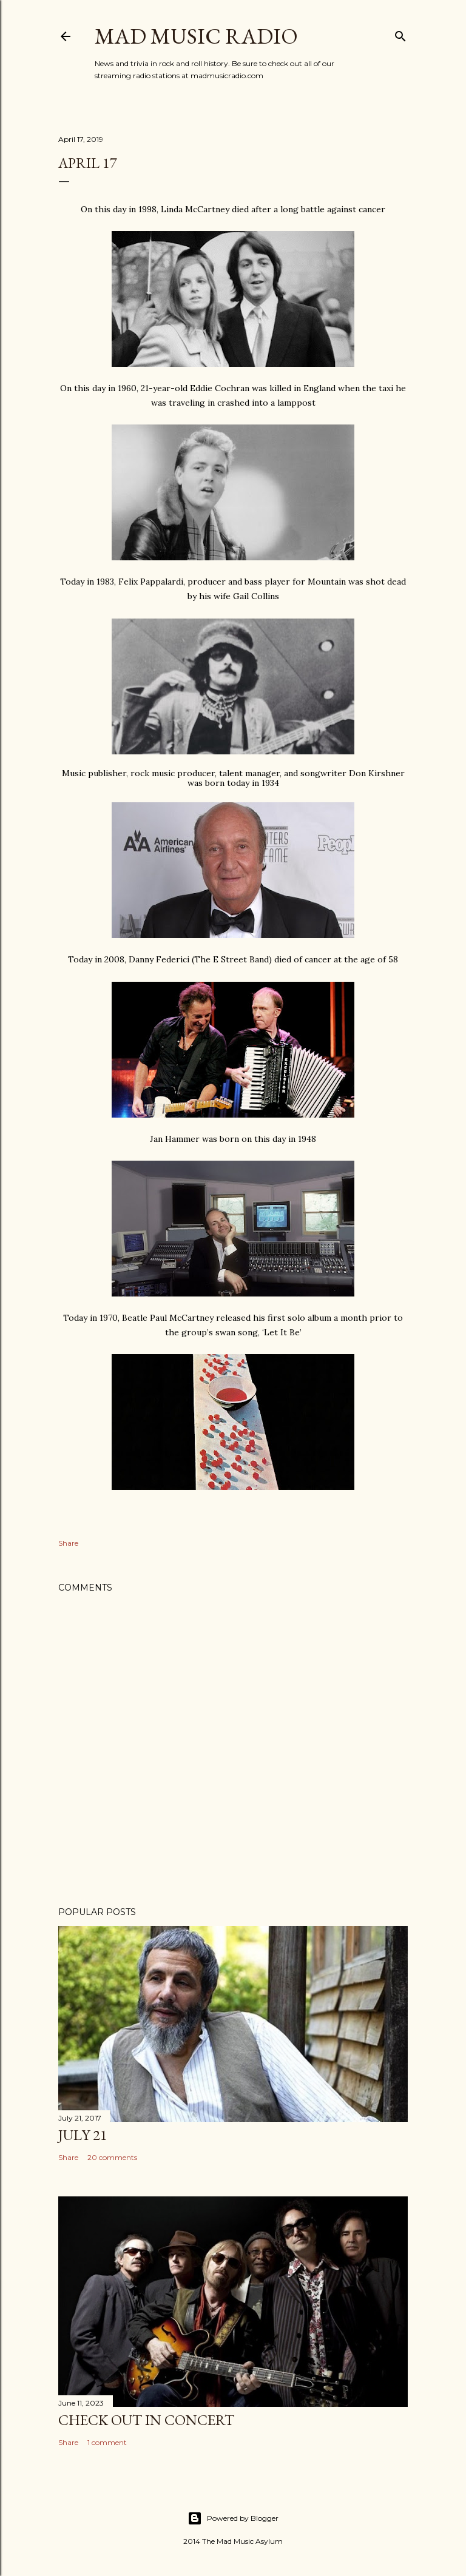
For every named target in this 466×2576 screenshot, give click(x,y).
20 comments (112, 2157)
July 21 (82, 2134)
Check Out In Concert (146, 2419)
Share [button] (68, 1543)
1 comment (107, 2442)
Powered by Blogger (233, 2518)
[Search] (400, 33)
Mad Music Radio (196, 36)
